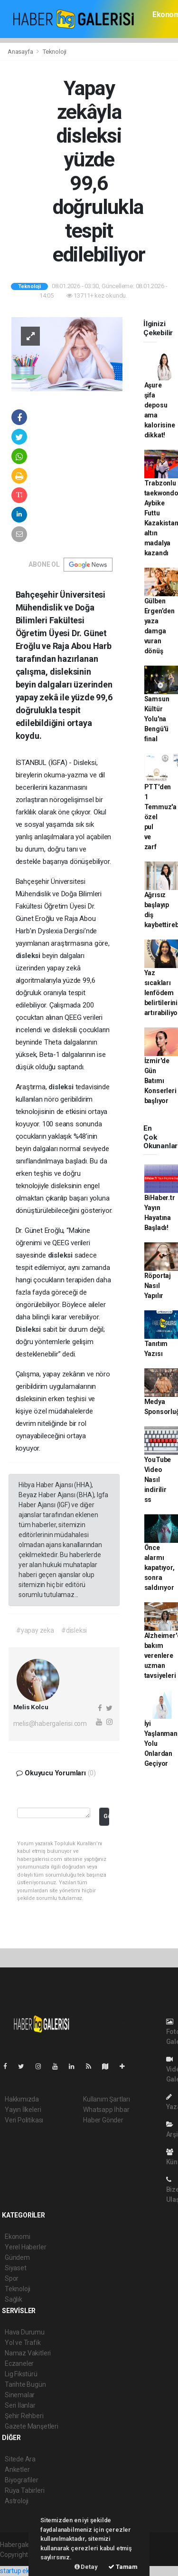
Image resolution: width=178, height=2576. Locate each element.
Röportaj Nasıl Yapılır (157, 1285)
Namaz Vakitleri (28, 2353)
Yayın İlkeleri (23, 2109)
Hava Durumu (25, 2332)
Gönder (106, 1816)
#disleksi (74, 1630)
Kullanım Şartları (106, 2099)
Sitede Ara (20, 2459)
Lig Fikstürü (21, 2374)
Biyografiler (21, 2480)
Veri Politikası (24, 2120)
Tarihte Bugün (25, 2384)
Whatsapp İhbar (106, 2109)
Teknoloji (54, 51)
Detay (86, 2566)
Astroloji (16, 2501)
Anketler (17, 2469)
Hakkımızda (22, 2099)
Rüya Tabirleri (24, 2490)
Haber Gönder (103, 2120)
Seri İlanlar (20, 2405)
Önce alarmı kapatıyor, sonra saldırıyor (159, 1567)
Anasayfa (21, 51)
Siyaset (16, 2268)
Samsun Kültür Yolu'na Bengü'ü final (156, 719)
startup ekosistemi (27, 2571)
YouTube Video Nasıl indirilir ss (157, 1479)
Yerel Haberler (25, 2247)
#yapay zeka (35, 1630)
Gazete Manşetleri (31, 2426)
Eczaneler (19, 2363)
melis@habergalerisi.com (50, 1723)
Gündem (17, 2257)
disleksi (29, 955)
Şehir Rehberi (24, 2416)
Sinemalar (20, 2395)
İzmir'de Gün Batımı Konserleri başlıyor (160, 1080)
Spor (12, 2278)
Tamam (123, 2566)
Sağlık (13, 2299)
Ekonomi (17, 2236)
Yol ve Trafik (23, 2342)
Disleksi (29, 1329)
